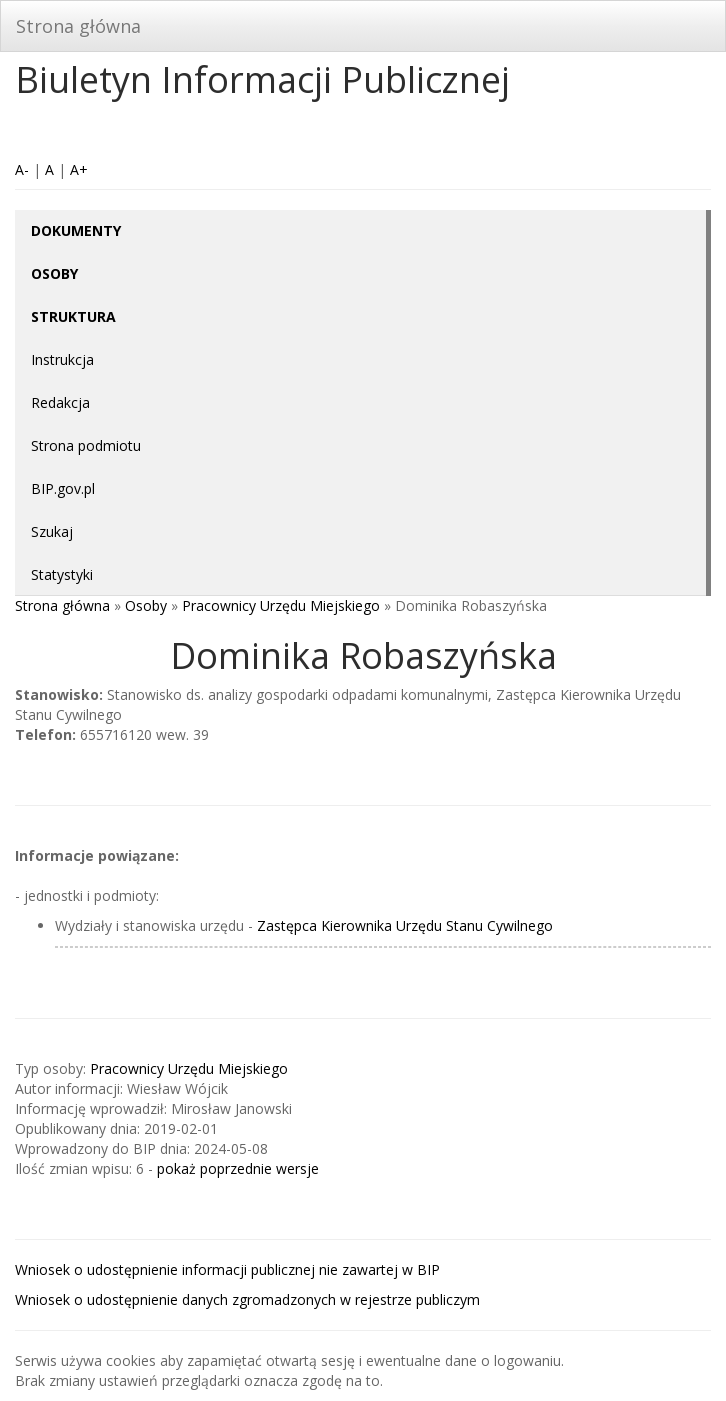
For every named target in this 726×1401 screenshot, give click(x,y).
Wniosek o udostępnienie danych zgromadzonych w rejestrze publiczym (247, 1299)
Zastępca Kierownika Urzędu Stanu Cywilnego (405, 925)
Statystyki (62, 574)
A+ (79, 169)
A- (22, 169)
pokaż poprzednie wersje (238, 1168)
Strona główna (78, 26)
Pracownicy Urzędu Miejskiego (281, 605)
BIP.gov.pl (63, 488)
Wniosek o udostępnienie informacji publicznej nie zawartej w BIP (227, 1269)
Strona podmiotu (86, 445)
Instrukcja (62, 359)
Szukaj (52, 531)
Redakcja (60, 402)
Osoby (146, 605)
